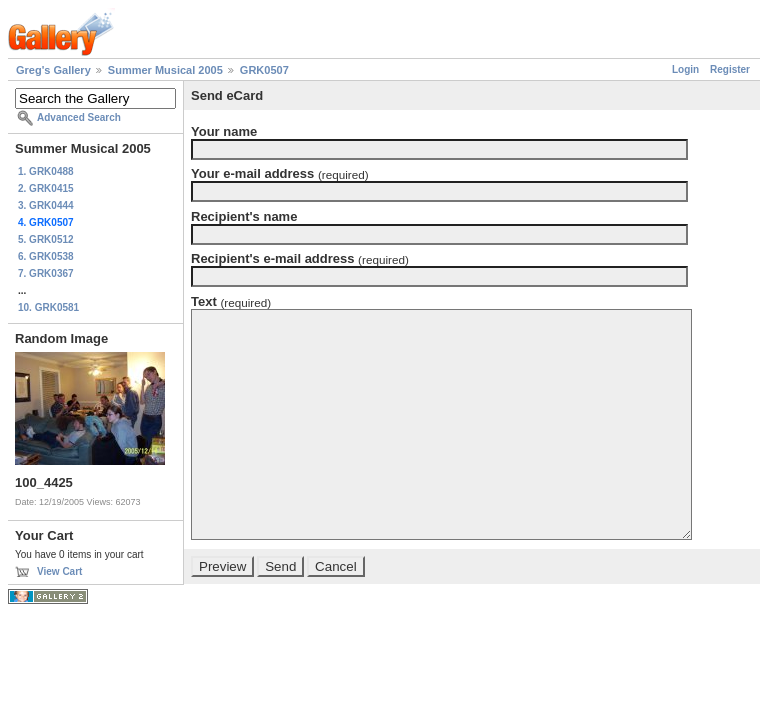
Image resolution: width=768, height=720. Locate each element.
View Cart (59, 571)
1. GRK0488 (46, 171)
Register (730, 69)
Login (685, 69)
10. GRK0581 (48, 307)
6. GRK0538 (46, 256)
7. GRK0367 (46, 273)
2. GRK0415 (46, 188)
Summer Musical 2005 (165, 70)
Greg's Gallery (53, 70)
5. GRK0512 (46, 239)
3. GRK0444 (46, 205)
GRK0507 (264, 70)
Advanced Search (79, 117)
